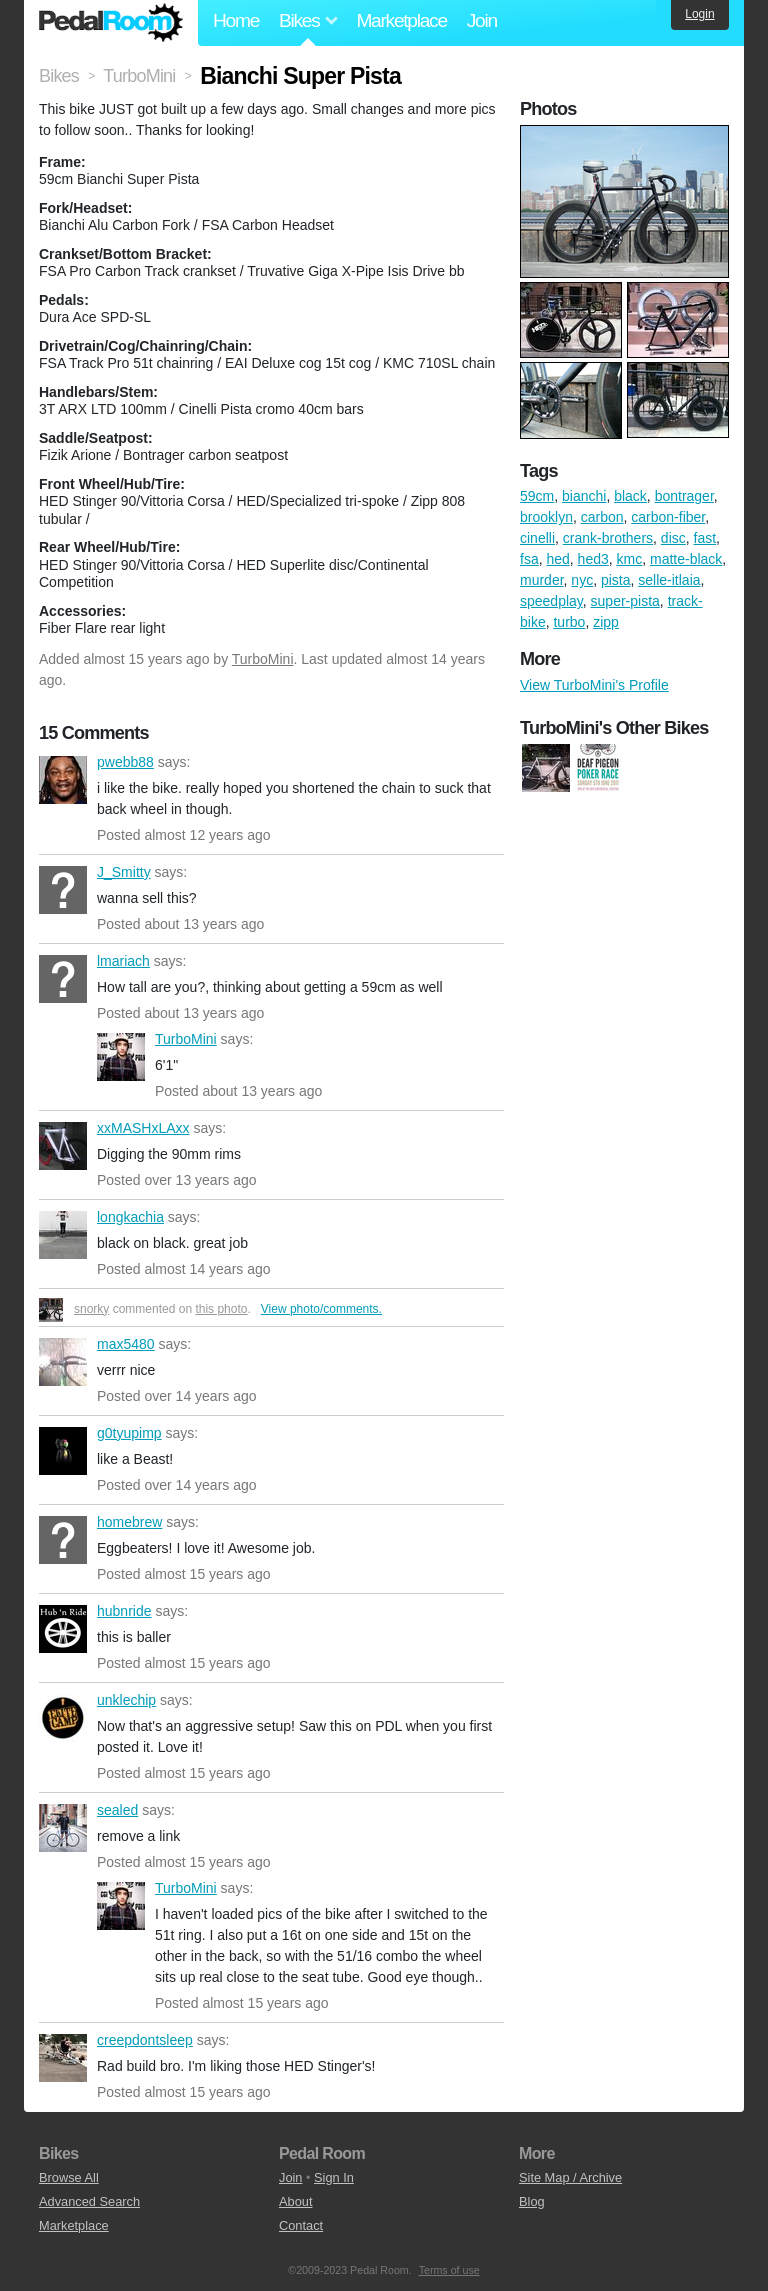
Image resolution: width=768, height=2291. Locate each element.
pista (616, 580)
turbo (569, 622)
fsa (529, 559)
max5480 (63, 1362)
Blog (532, 2201)
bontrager (684, 496)
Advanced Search (89, 2201)
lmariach (63, 979)
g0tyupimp (63, 1451)
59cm (537, 496)
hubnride (63, 1629)
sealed (63, 1828)
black (630, 496)
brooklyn (546, 517)
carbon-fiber (668, 517)
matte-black (686, 559)
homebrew (63, 1540)
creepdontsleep (63, 2058)
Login (699, 14)
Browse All (69, 2177)
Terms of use (449, 2270)
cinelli (537, 538)
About (295, 2201)
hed (557, 559)
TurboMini (263, 659)
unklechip (63, 1718)
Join (482, 20)
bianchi (584, 496)
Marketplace (401, 20)
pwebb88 (63, 780)
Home (236, 20)
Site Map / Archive (570, 2177)
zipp (606, 622)
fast (705, 538)
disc (673, 538)
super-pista (625, 601)
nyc (582, 580)
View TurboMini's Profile (594, 685)
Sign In (334, 2177)
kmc (630, 559)
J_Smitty (63, 890)
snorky (91, 1309)
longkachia (63, 1235)
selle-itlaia (669, 580)
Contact (301, 2225)
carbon (602, 517)
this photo (221, 1309)
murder (542, 580)
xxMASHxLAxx (63, 1146)
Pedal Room (111, 23)
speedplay (551, 601)
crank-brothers (608, 538)
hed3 (593, 559)
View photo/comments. (321, 1309)
